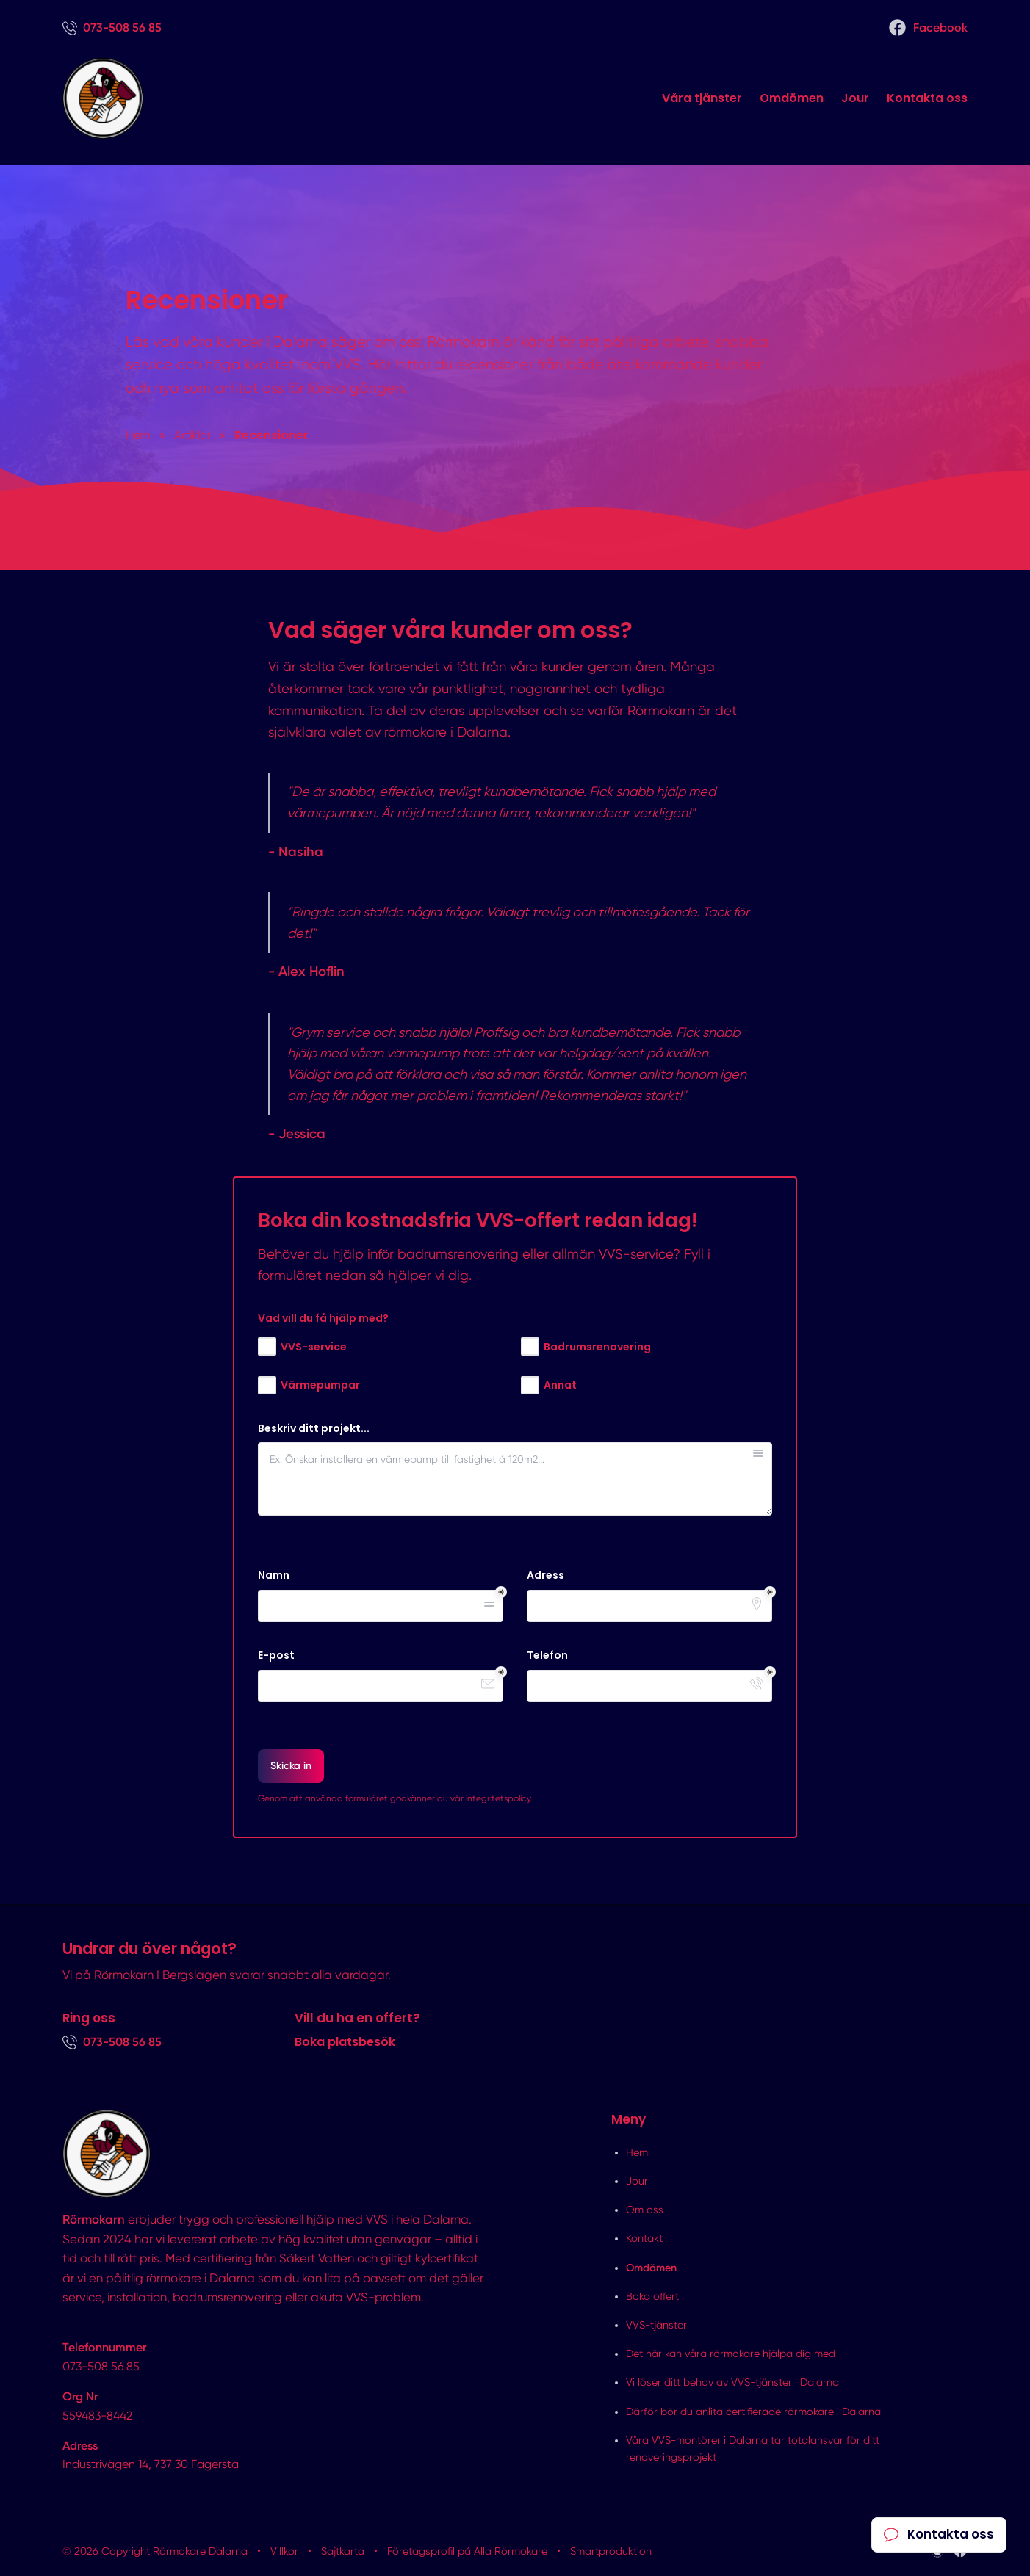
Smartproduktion (611, 2551)
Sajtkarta (342, 2551)
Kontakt (644, 2238)
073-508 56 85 (101, 2366)
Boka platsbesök (345, 2041)
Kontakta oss (927, 98)
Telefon (547, 1656)
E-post (276, 1656)
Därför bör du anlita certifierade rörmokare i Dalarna (753, 2411)
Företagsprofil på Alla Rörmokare (467, 2551)
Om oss (644, 2209)
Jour (855, 98)
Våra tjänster (702, 98)
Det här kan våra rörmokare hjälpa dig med (730, 2353)
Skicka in (290, 1765)
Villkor (284, 2551)
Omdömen (792, 98)
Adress (545, 1575)
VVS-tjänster (656, 2325)
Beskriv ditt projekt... (314, 1429)
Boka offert (652, 2296)
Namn (273, 1575)
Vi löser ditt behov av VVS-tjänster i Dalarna (732, 2382)
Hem (637, 2152)
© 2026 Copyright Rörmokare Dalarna (155, 2551)
